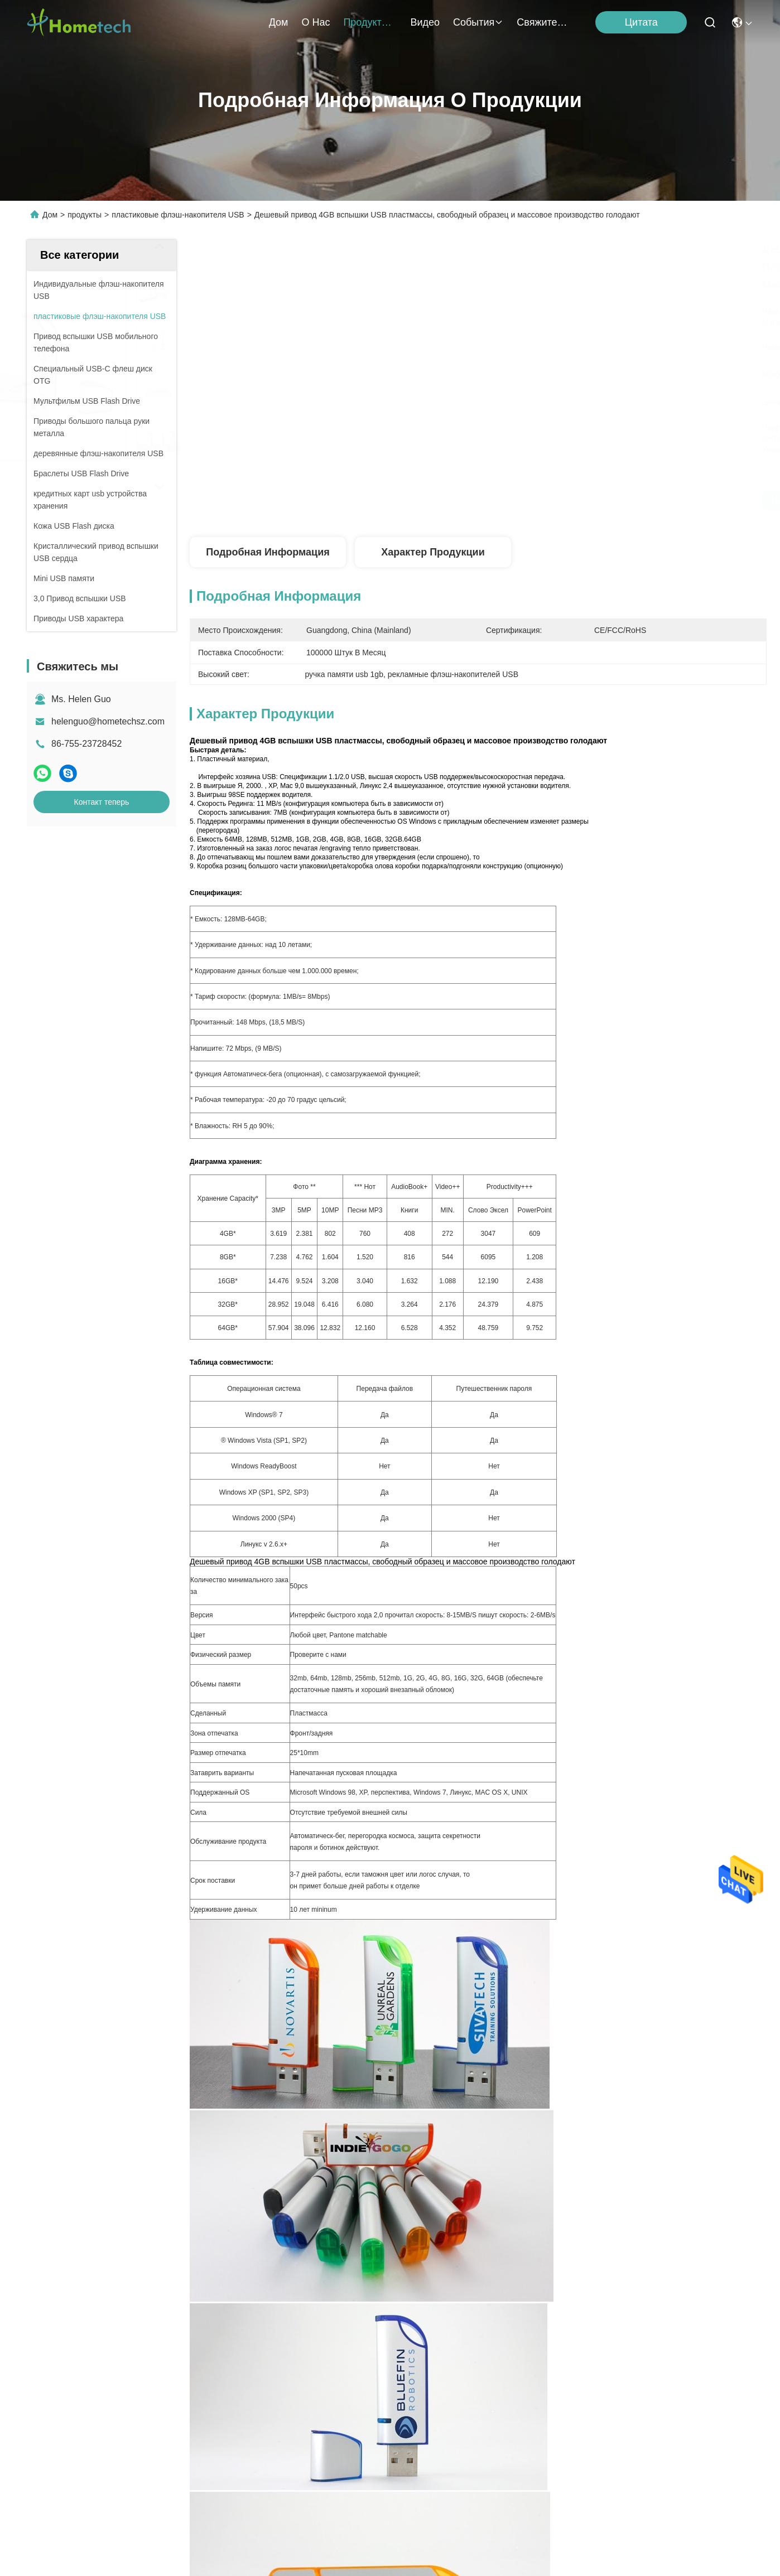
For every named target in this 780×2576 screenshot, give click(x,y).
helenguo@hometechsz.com (108, 721)
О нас (315, 22)
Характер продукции (432, 552)
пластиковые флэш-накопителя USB (178, 214)
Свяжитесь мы (543, 22)
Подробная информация (267, 552)
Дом (278, 22)
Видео (425, 22)
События (478, 22)
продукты (370, 22)
